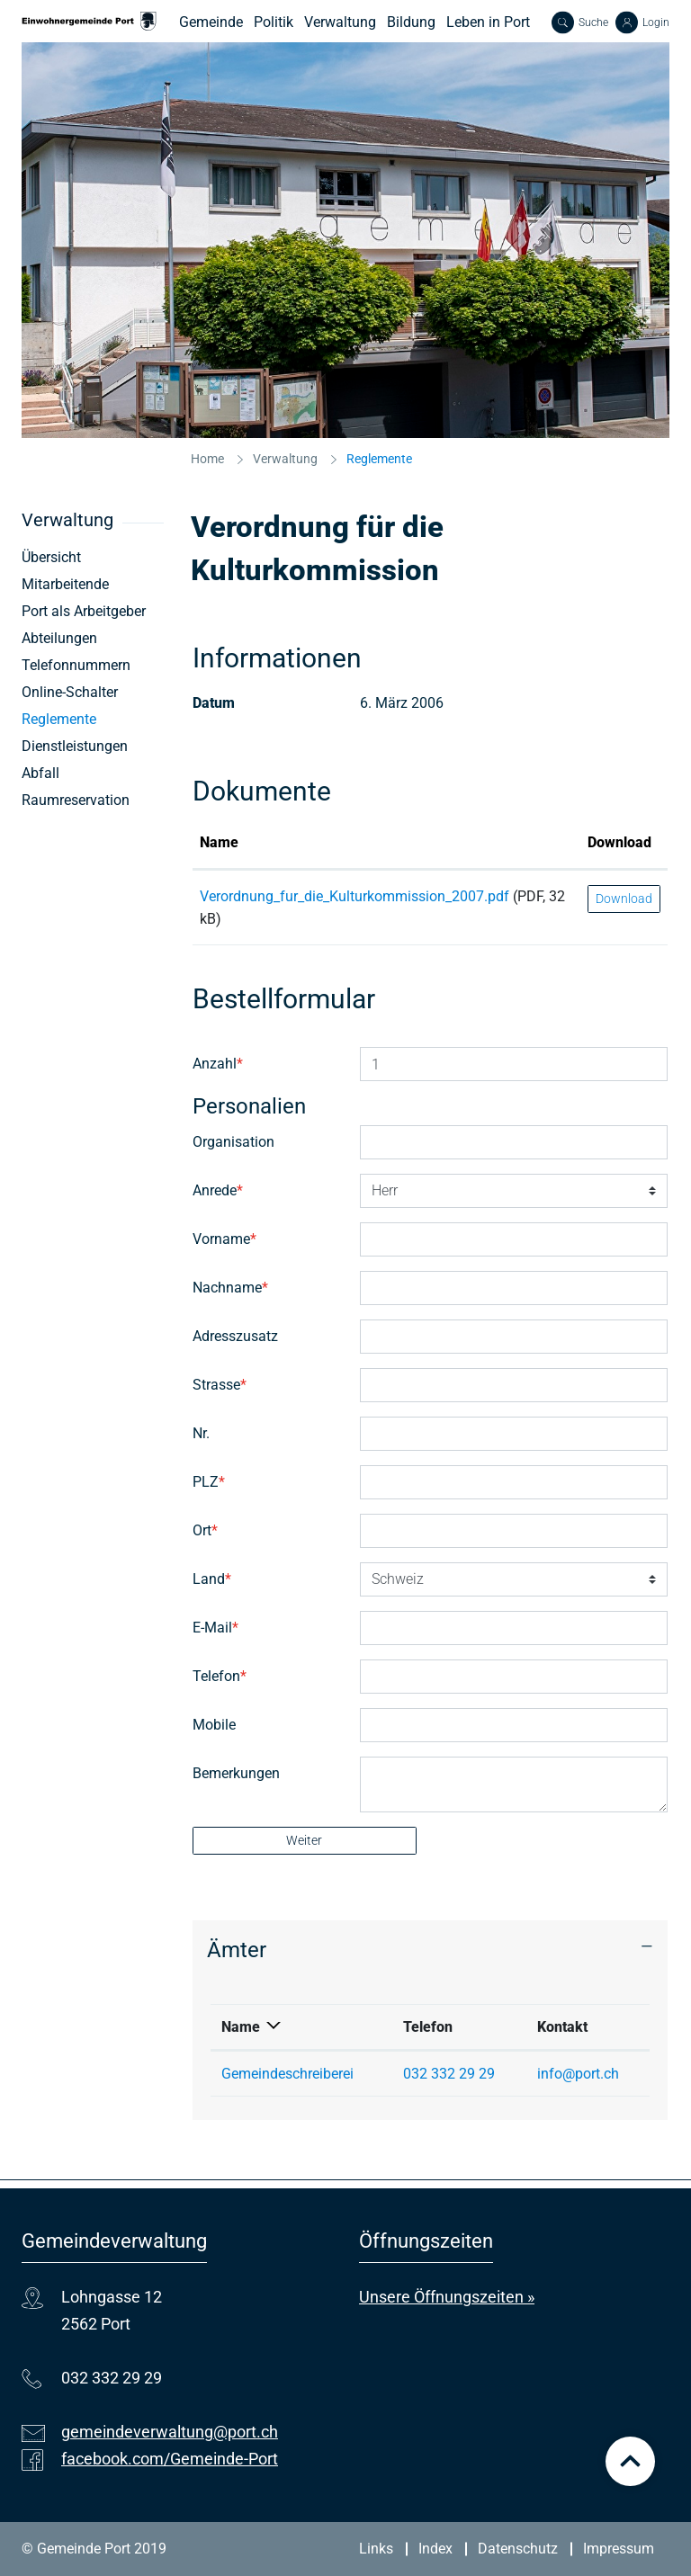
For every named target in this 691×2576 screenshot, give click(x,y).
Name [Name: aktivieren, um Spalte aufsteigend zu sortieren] (219, 842)
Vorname (224, 1239)
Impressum (618, 2548)
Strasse (220, 1384)
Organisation (233, 1141)
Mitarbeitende (65, 584)
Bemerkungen (236, 1773)
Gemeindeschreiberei (287, 2073)
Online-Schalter (70, 692)
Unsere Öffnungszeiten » (446, 2296)
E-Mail (215, 1627)
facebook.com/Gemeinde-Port (169, 2458)
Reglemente (93, 719)
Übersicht (51, 557)
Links (376, 2548)
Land (212, 1579)
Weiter (304, 1840)
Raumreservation (76, 800)
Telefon (220, 1676)
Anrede (218, 1190)
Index (435, 2548)
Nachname (230, 1287)
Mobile (214, 1724)
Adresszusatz (235, 1336)
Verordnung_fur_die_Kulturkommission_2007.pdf (354, 896)
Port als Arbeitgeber (84, 611)
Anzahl (218, 1063)
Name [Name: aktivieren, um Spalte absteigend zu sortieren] (240, 2026)
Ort (205, 1530)
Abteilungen (59, 638)
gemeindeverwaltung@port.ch (169, 2431)
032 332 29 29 (449, 2073)
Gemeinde (211, 22)
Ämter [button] (236, 1950)
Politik (273, 22)
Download (624, 898)
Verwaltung (340, 22)
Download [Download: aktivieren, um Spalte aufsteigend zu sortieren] (619, 842)
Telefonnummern (76, 665)
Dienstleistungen (75, 746)
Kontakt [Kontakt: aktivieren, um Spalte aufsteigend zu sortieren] (562, 2026)
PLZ (209, 1481)
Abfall (40, 773)
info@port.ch (578, 2073)
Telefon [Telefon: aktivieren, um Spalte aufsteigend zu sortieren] (428, 2026)
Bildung (411, 22)
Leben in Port (488, 22)
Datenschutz (518, 2548)
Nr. (201, 1433)
